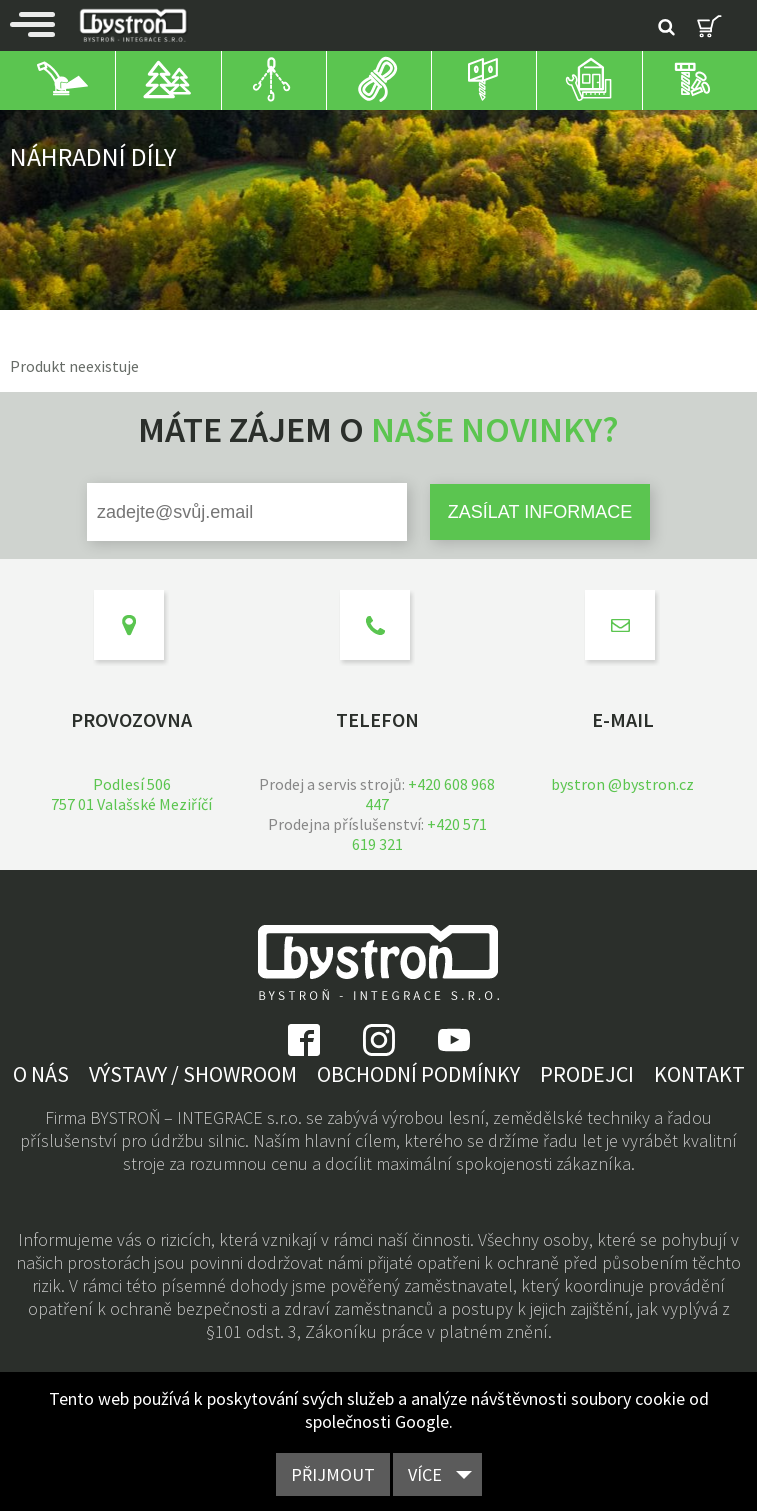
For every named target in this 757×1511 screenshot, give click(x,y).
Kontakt (699, 1074)
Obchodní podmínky (418, 1074)
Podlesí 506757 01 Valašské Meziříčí (131, 794)
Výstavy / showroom (193, 1074)
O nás (41, 1074)
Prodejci (587, 1074)
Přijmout (333, 1474)
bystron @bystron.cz (622, 784)
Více (425, 1474)
